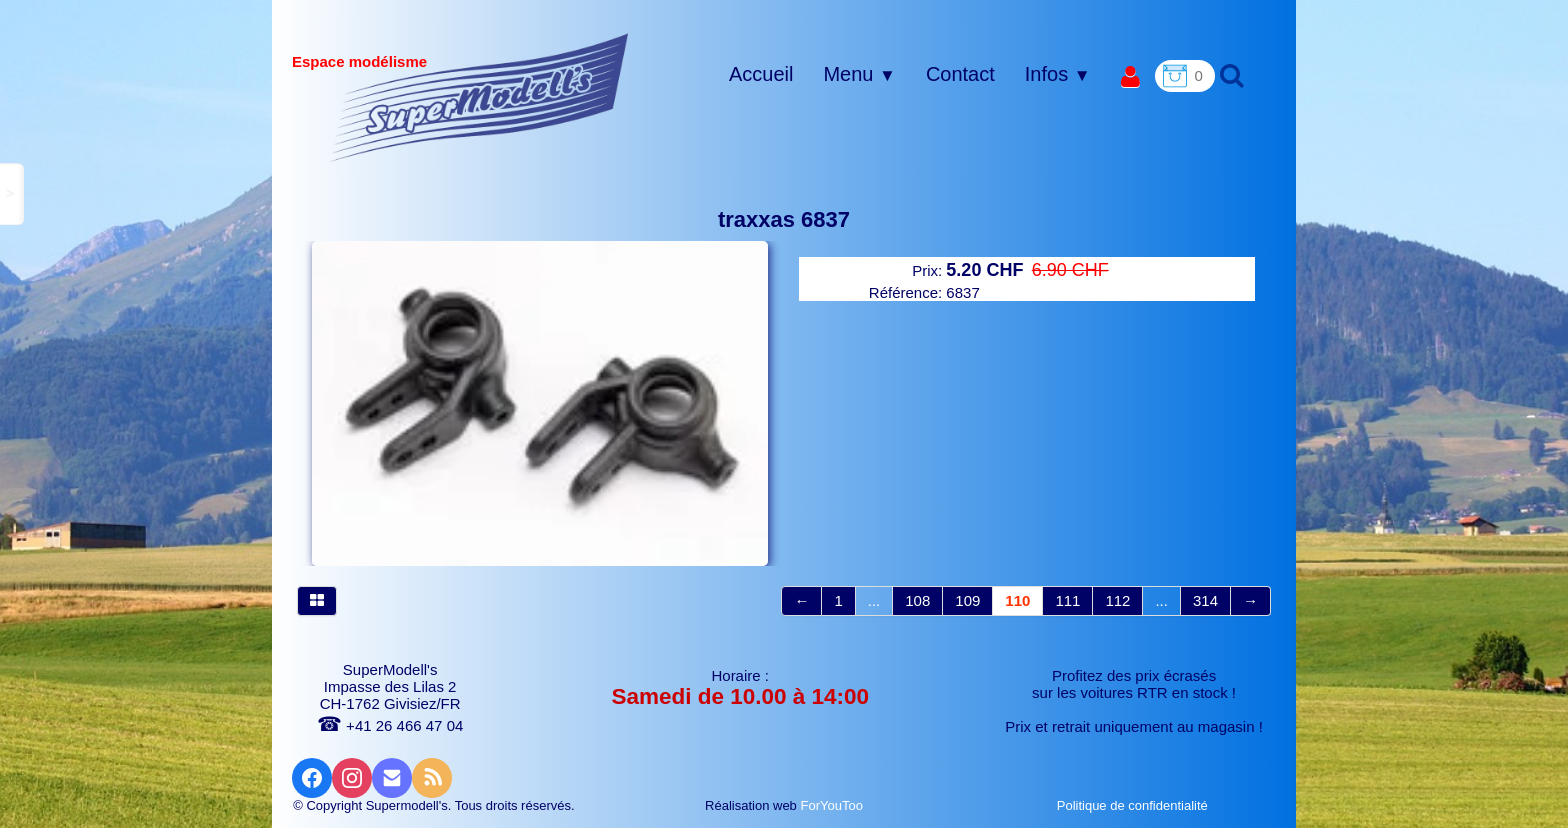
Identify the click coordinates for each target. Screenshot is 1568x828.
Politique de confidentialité (1134, 805)
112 (1117, 600)
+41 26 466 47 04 (390, 725)
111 (1067, 600)
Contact (960, 74)
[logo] (479, 97)
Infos (1058, 74)
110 (1017, 600)
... (874, 600)
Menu (859, 74)
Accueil (761, 74)
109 (967, 600)
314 (1205, 600)
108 (917, 600)
